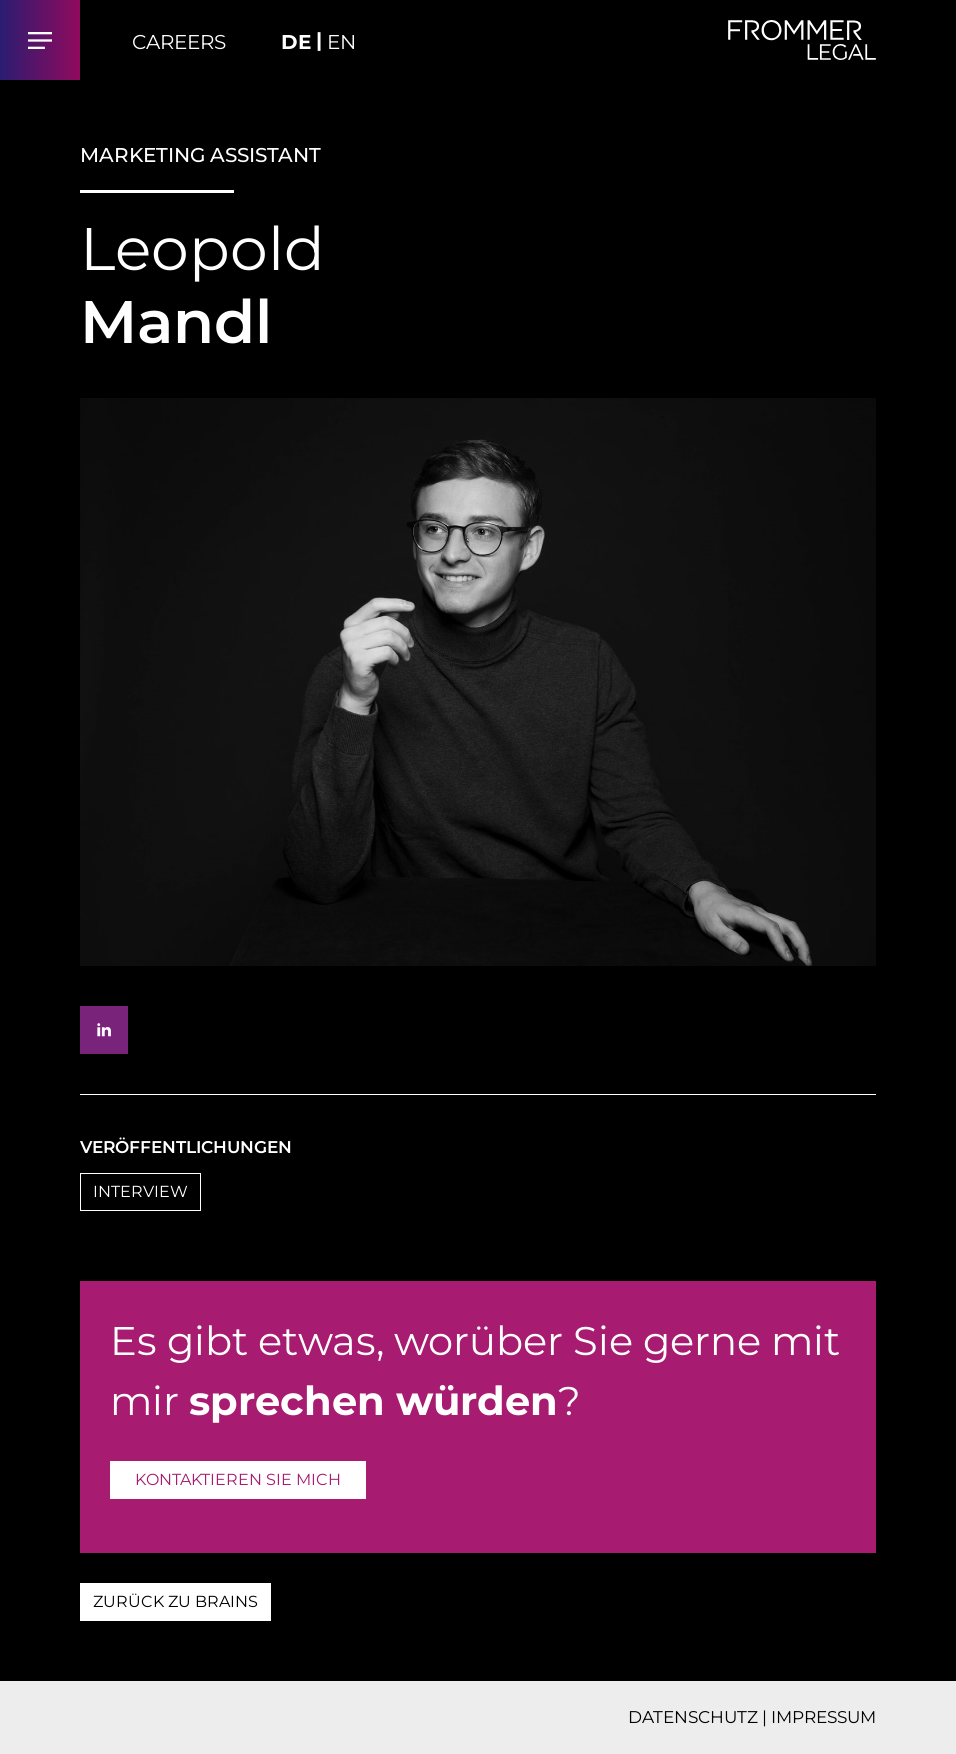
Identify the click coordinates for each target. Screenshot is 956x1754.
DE (296, 42)
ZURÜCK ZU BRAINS (175, 1601)
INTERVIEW (140, 1191)
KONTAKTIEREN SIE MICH (238, 1479)
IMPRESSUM (823, 1717)
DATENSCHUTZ (693, 1717)
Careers (179, 42)
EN (341, 42)
